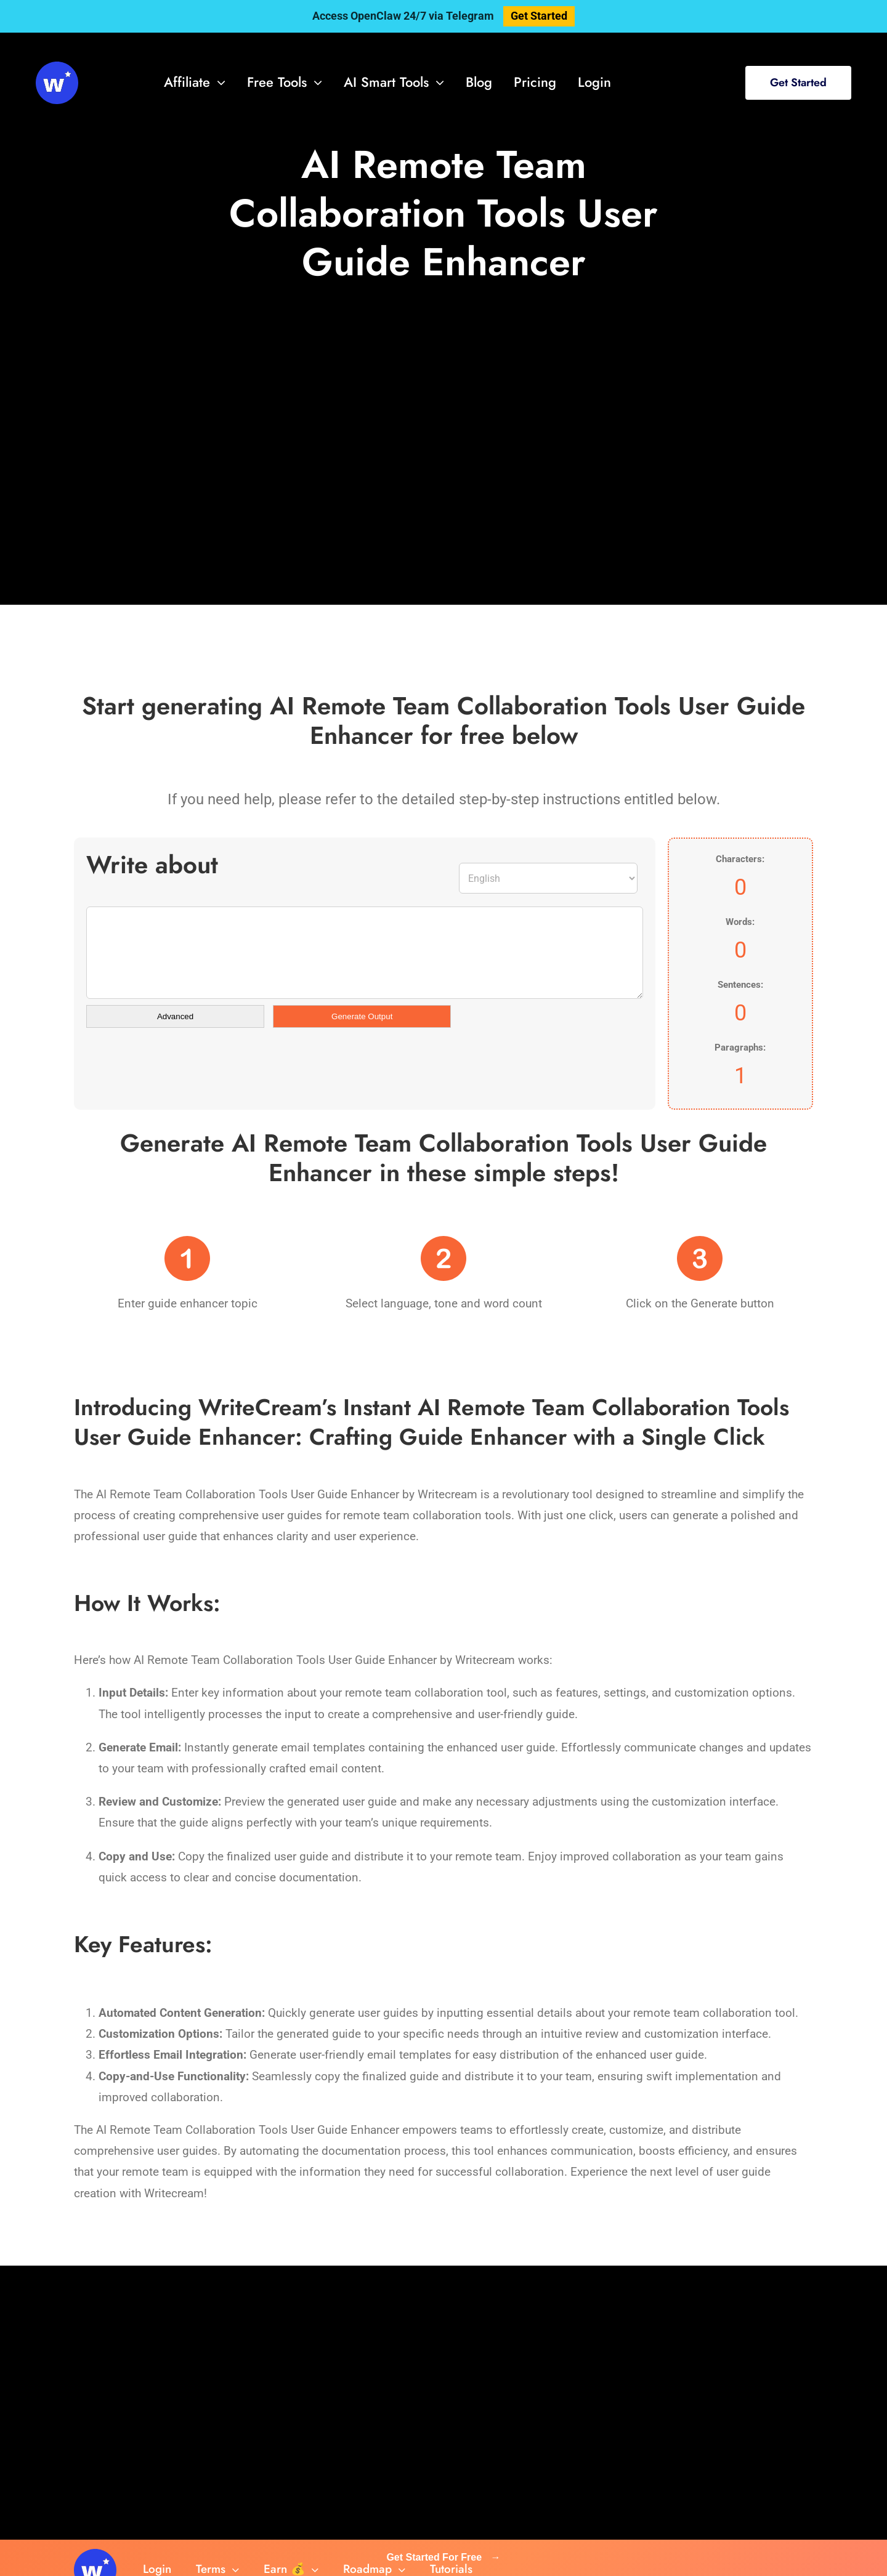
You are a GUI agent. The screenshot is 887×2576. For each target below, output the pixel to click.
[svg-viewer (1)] (57, 67)
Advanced (175, 1016)
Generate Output (361, 1016)
